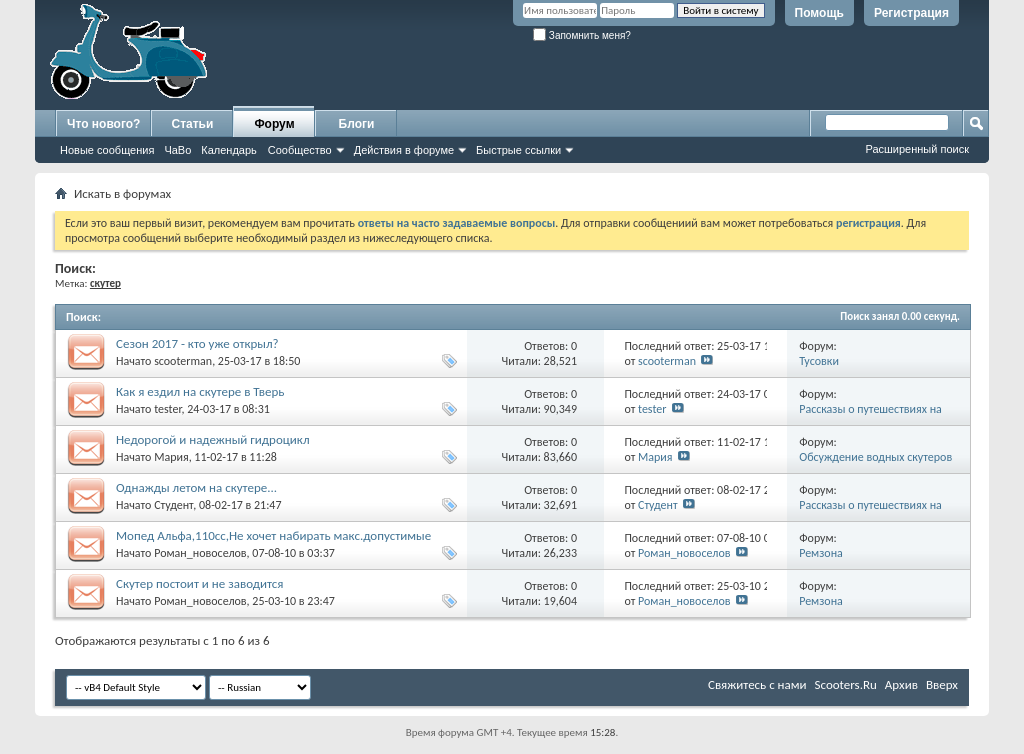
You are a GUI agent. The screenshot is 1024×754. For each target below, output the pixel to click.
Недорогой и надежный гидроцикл (213, 439)
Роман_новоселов (200, 553)
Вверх (942, 684)
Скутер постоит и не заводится (200, 583)
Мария (171, 457)
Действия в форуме (404, 150)
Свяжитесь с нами (757, 684)
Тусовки (819, 361)
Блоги (357, 124)
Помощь (819, 13)
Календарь (229, 150)
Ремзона (821, 553)
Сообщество (300, 150)
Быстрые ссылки (518, 150)
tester (167, 409)
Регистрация (911, 13)
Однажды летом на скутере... (196, 487)
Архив (901, 684)
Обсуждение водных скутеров (875, 457)
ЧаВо (177, 150)
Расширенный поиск (917, 149)
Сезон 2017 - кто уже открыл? (197, 343)
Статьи (193, 124)
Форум (274, 124)
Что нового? (103, 124)
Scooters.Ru (846, 684)
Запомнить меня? (582, 35)
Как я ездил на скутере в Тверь (200, 391)
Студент (173, 505)
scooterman (183, 361)
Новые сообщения (107, 150)
